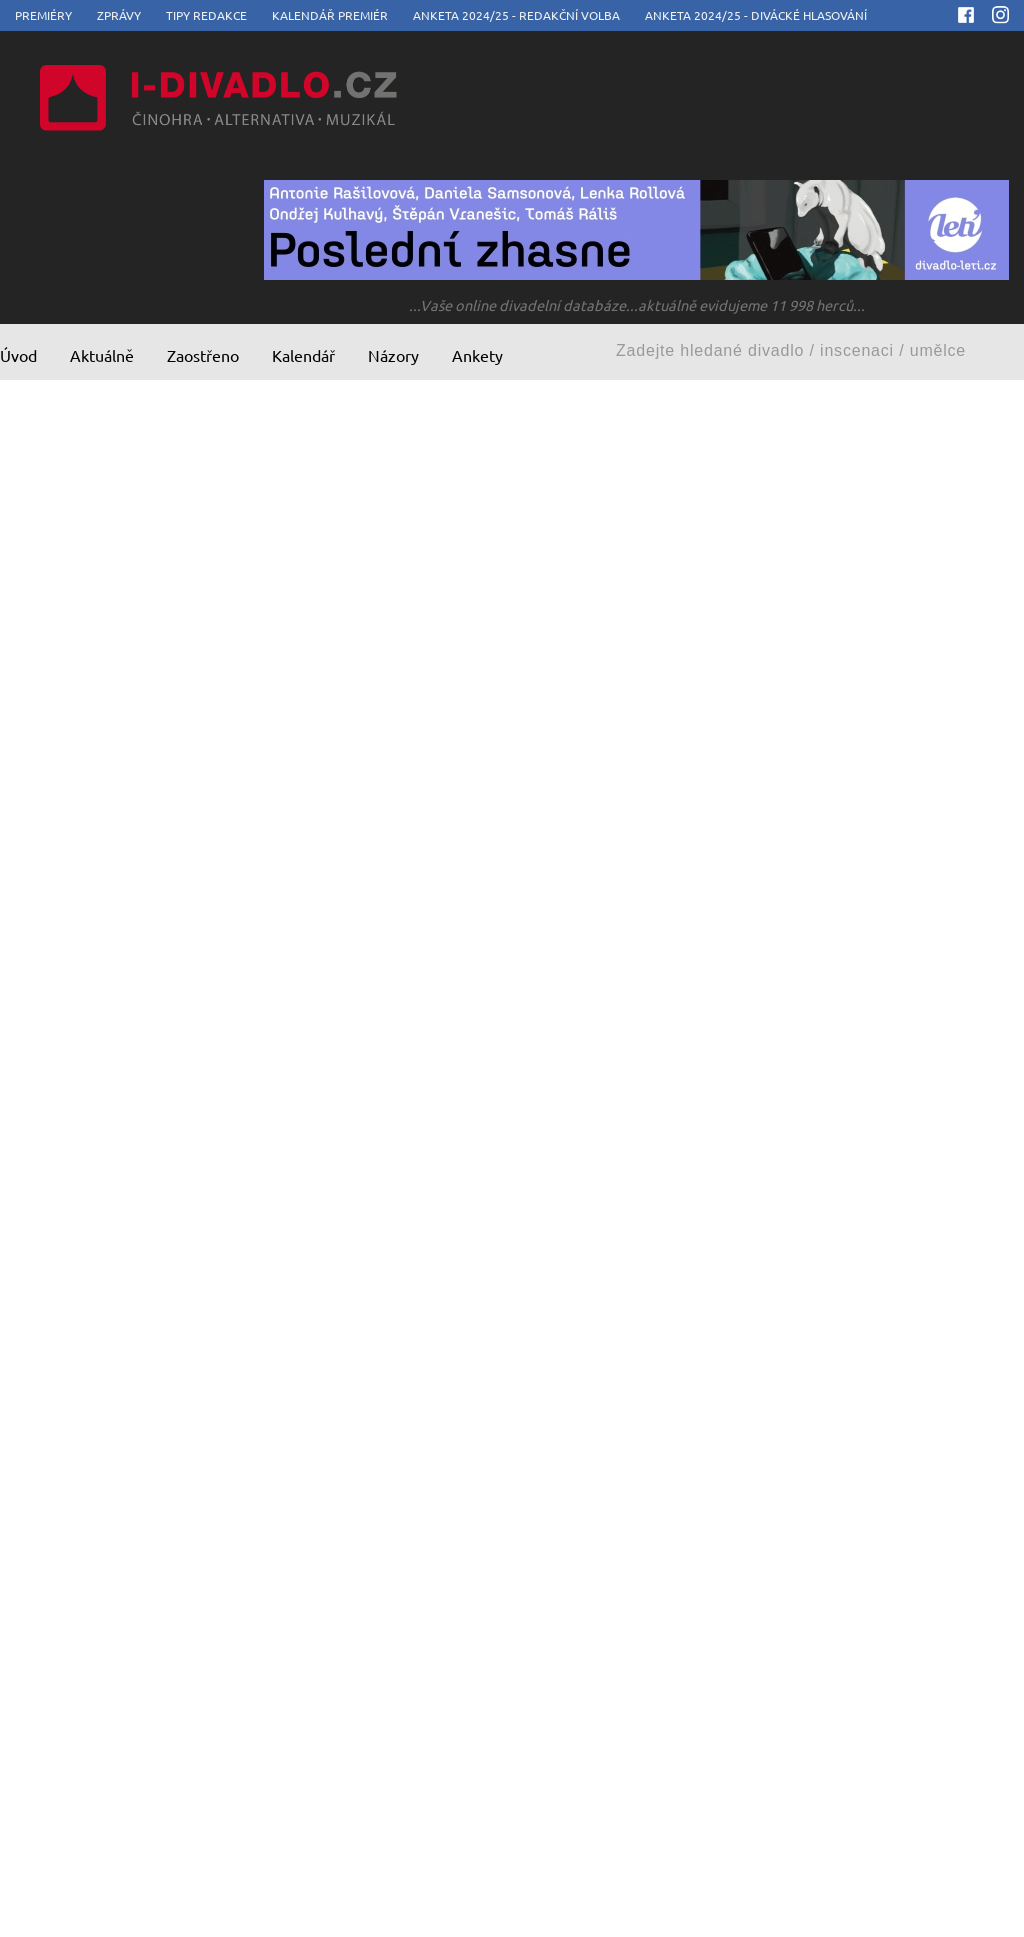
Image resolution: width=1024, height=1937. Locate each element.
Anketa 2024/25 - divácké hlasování (756, 15)
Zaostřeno (203, 355)
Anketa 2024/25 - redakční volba (516, 15)
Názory (393, 355)
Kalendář (303, 355)
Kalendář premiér (330, 15)
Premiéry (43, 15)
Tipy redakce (206, 15)
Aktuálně (102, 355)
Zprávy (119, 15)
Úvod (18, 355)
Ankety (477, 355)
